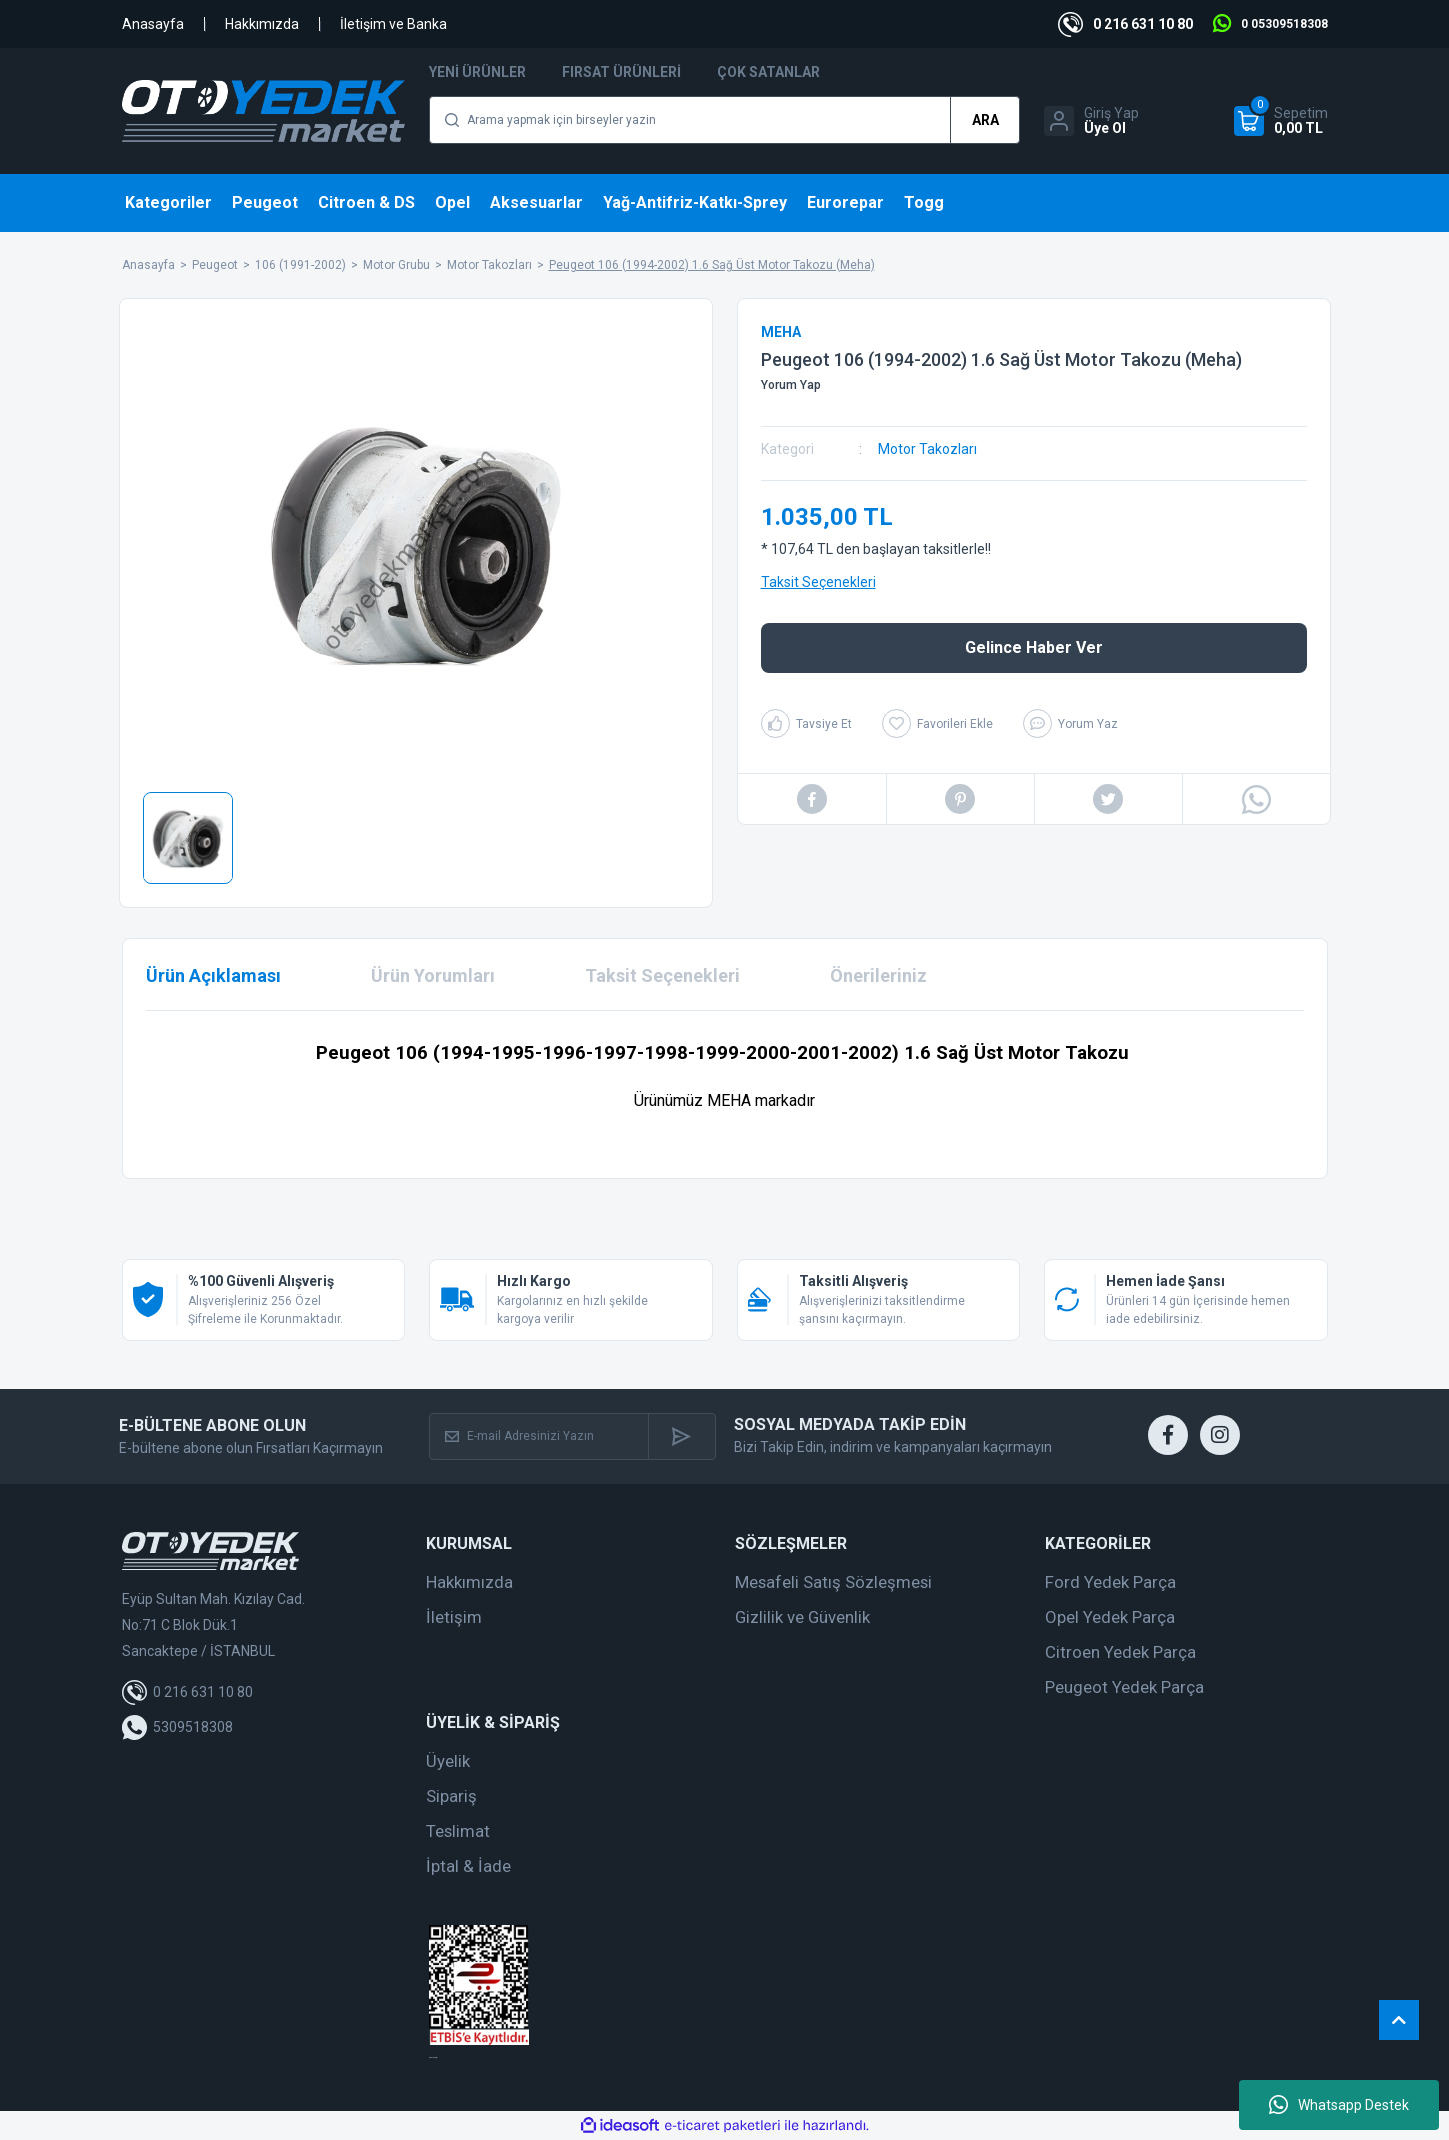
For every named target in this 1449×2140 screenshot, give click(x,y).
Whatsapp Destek (1339, 2105)
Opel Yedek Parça (1110, 1617)
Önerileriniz (878, 975)
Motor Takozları (927, 449)
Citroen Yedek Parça (1120, 1652)
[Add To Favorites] (937, 723)
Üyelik (448, 1761)
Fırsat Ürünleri (621, 72)
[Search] (724, 120)
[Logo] (264, 111)
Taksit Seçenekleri (818, 582)
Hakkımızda (262, 24)
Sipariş (451, 1796)
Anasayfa (153, 24)
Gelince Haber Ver (1034, 647)
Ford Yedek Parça (1110, 1582)
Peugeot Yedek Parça (1124, 1687)
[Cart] (1281, 121)
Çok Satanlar (768, 72)
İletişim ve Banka (393, 24)
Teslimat (458, 1831)
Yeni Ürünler (477, 72)
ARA (985, 120)
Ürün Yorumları (433, 975)
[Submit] (681, 1436)
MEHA (781, 332)
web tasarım (433, 2057)
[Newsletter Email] (539, 1436)
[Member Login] (1091, 121)
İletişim (454, 1617)
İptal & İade (468, 1866)
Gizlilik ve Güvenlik (802, 1617)
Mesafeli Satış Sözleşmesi (833, 1582)
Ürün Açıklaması (213, 975)
